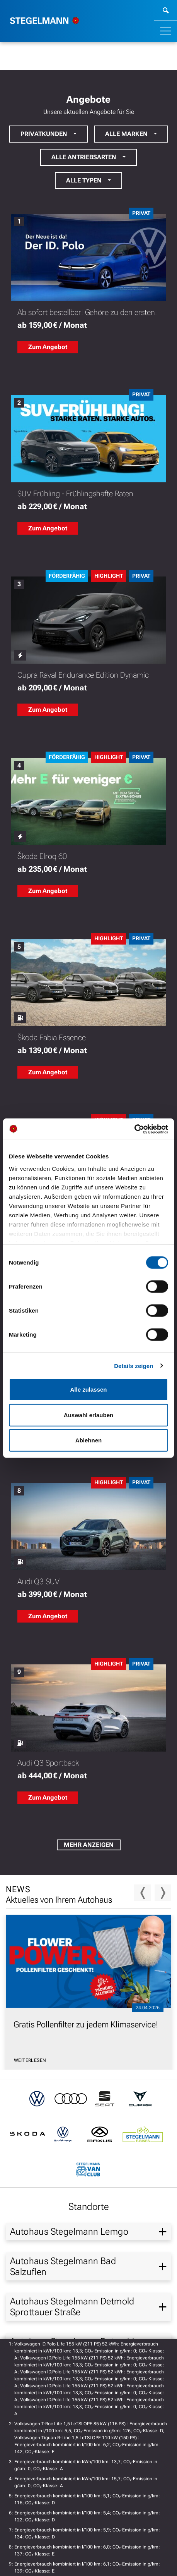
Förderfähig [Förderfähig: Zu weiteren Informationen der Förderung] (67, 576)
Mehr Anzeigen (89, 1844)
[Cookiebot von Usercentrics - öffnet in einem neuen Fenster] (134, 1129)
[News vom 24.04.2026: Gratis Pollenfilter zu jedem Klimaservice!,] (88, 1995)
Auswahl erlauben (88, 1414)
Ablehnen (88, 1440)
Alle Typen (84, 180)
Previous (142, 1892)
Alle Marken (126, 134)
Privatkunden (43, 134)
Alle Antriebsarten (83, 157)
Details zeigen (133, 1365)
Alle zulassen (88, 1389)
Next (163, 1892)
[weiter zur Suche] (165, 10)
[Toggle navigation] (165, 31)
